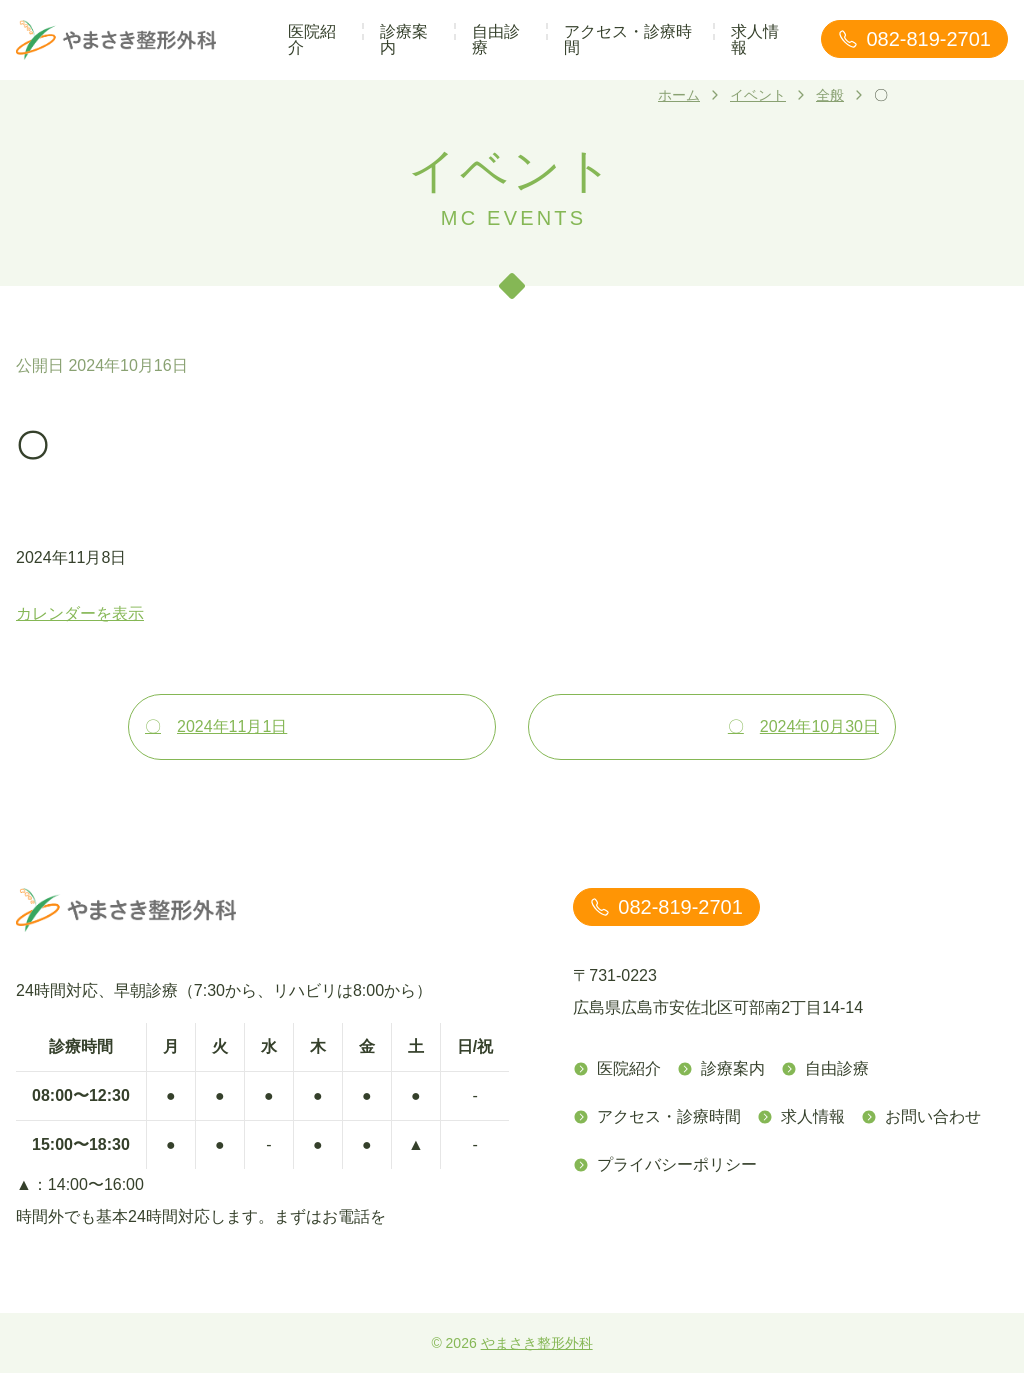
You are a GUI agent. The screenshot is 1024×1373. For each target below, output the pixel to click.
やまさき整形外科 (537, 1343)
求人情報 (755, 39)
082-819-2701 (914, 39)
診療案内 (404, 39)
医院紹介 (312, 39)
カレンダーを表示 (80, 613)
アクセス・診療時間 (628, 39)
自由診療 (496, 39)
